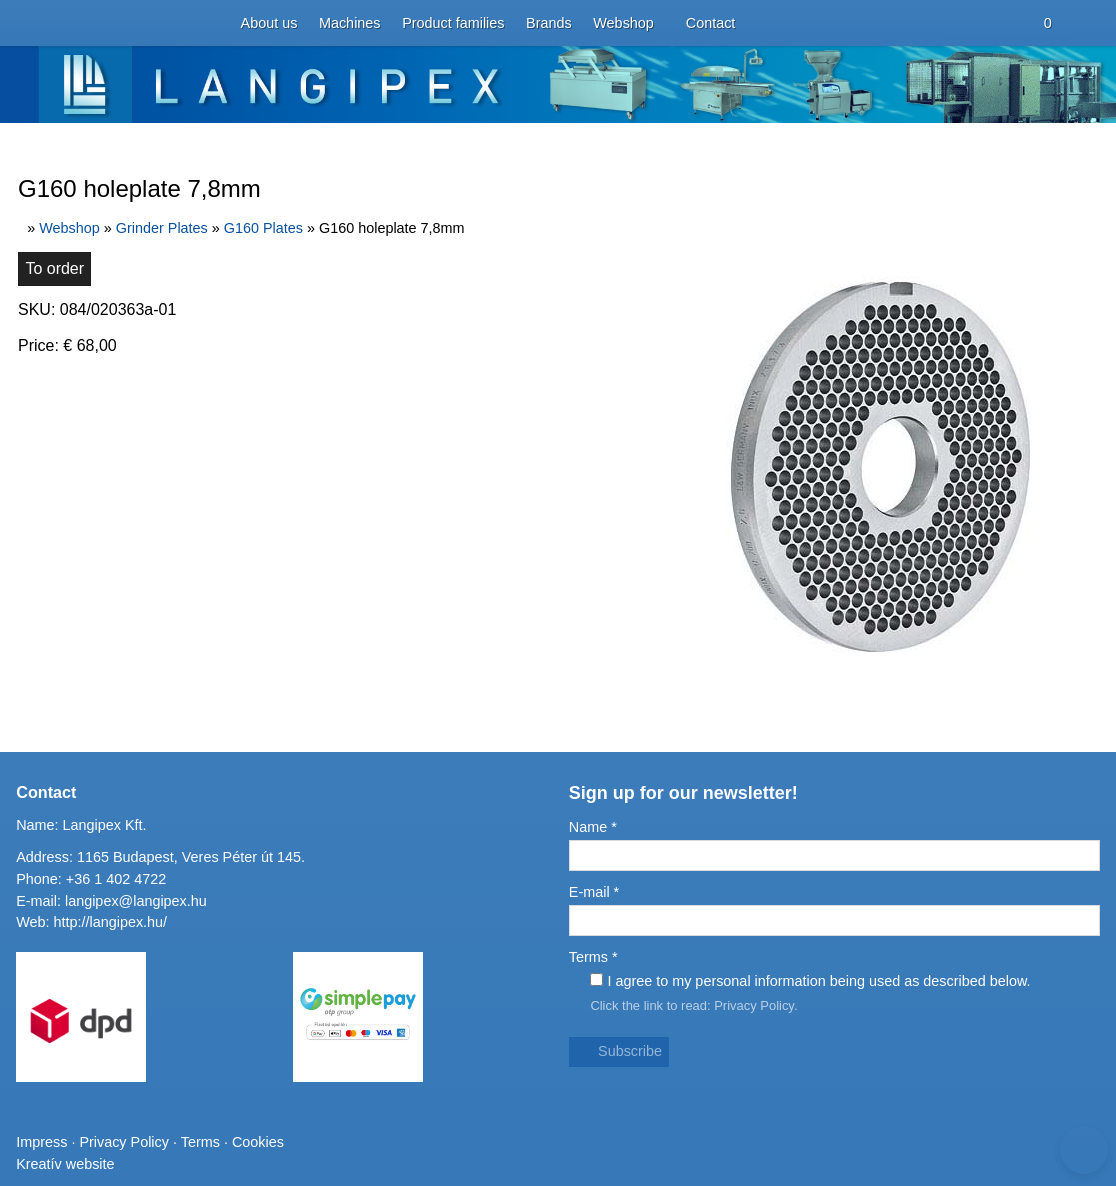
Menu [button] (66, 238)
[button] (52, 130)
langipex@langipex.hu (132, 1011)
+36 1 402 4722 (106, 993)
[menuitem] (113, 94)
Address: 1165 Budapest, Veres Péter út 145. (150, 975)
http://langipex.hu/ (104, 1029)
